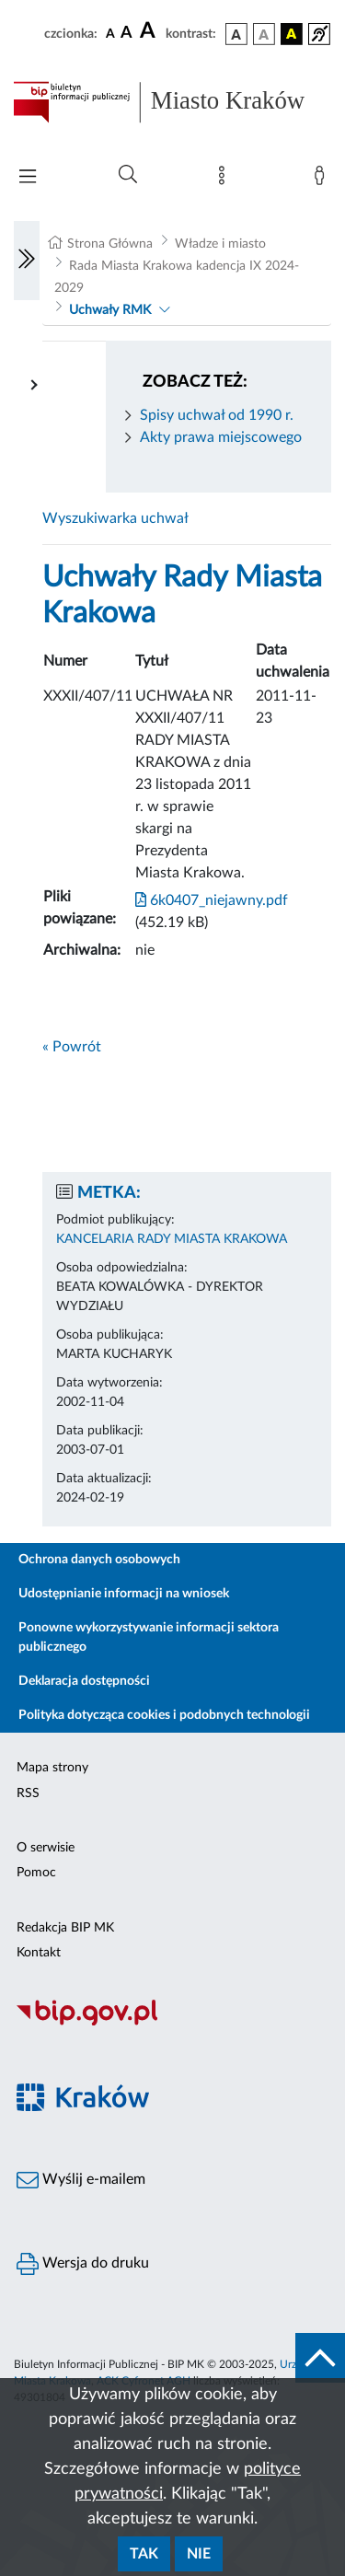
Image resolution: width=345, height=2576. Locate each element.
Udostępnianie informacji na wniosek (123, 1593)
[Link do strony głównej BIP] (172, 102)
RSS (28, 1793)
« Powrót (71, 1046)
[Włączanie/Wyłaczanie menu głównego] (27, 178)
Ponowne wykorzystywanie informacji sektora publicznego (148, 1637)
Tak (144, 2554)
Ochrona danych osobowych (99, 1559)
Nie (199, 2554)
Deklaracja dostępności (84, 1681)
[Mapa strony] (225, 179)
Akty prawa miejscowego (221, 437)
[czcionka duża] (150, 31)
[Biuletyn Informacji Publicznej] (172, 2022)
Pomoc (36, 1872)
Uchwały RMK (110, 310)
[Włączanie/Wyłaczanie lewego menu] (27, 260)
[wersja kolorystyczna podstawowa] (236, 34)
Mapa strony (52, 1767)
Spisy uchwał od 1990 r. (216, 415)
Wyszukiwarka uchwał (115, 518)
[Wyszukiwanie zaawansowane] (128, 175)
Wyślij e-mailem (81, 2180)
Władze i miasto (220, 244)
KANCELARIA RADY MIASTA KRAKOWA (171, 1239)
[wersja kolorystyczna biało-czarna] (264, 34)
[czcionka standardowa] (110, 33)
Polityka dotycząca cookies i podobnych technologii (164, 1715)
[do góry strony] (320, 2358)
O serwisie (46, 1847)
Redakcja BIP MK (65, 1927)
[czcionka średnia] (126, 33)
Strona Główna (110, 244)
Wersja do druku (83, 2264)
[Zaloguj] (323, 179)
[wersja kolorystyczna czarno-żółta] (292, 34)
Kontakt (39, 1952)
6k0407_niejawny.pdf (211, 900)
